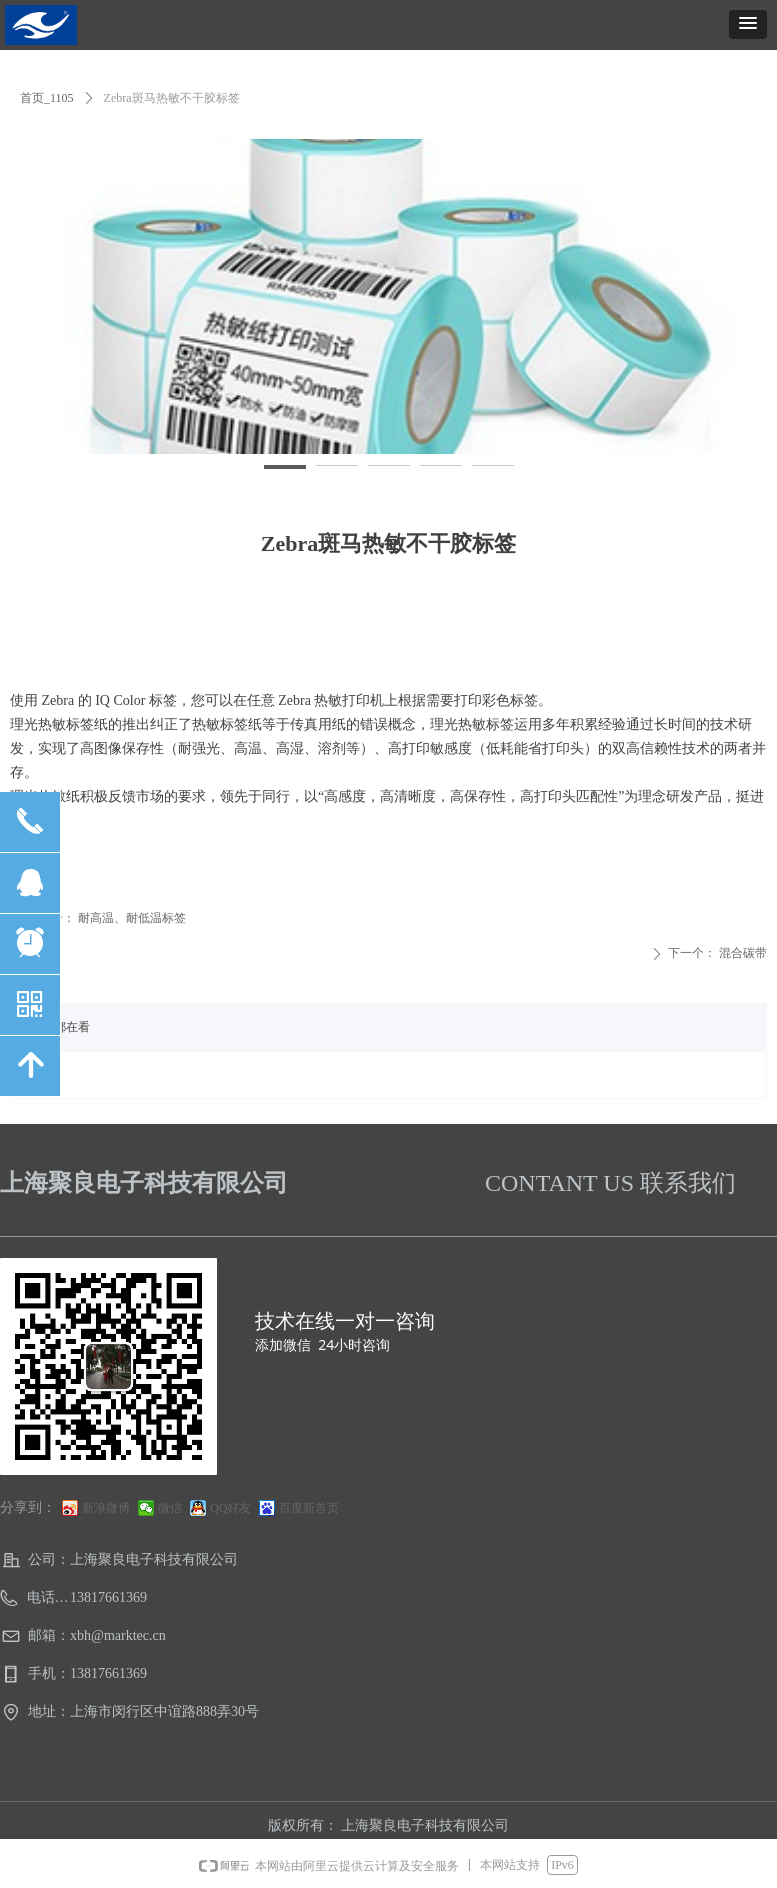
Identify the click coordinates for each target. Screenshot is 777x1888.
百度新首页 (309, 1508)
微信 (170, 1508)
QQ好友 (230, 1508)
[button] (748, 24)
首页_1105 (47, 98)
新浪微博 (106, 1508)
